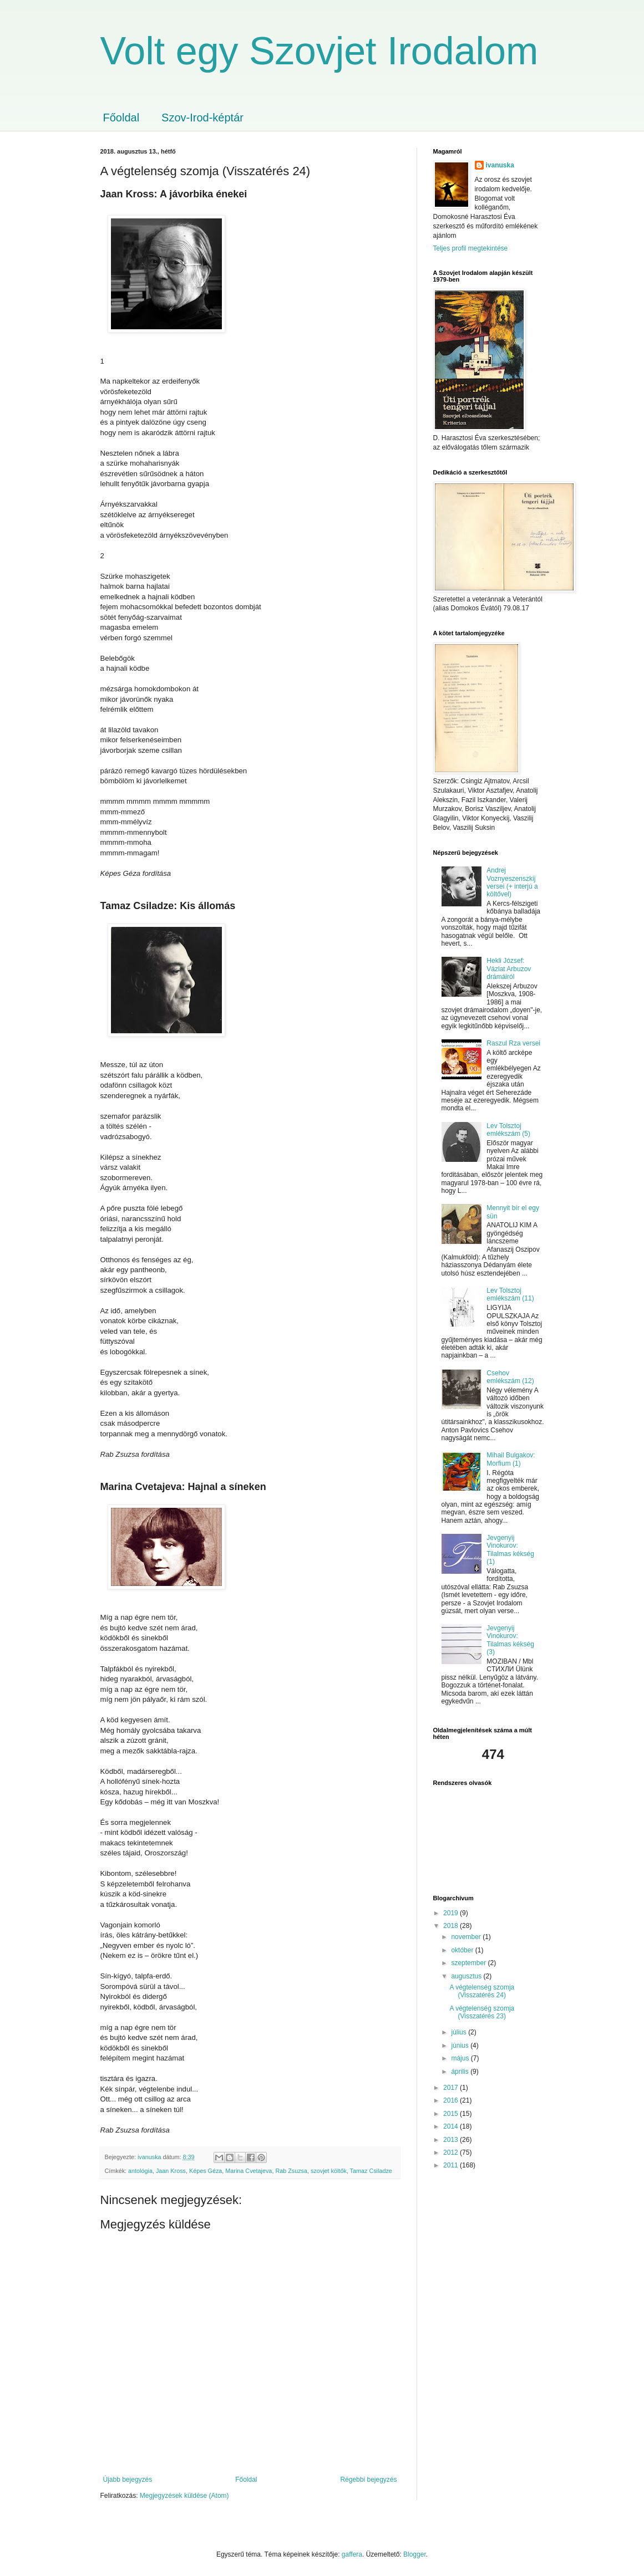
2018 (451, 1926)
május (460, 2058)
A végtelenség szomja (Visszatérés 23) (481, 2012)
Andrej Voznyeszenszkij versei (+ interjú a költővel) (511, 882)
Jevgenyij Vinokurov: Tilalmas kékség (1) (510, 1549)
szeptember (469, 1963)
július (459, 2032)
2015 (451, 2114)
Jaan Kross (171, 2170)
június (460, 2045)
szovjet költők (329, 2170)
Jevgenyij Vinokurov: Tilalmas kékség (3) (510, 1640)
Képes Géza (205, 2170)
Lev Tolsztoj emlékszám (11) (510, 1294)
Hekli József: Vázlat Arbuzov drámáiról (508, 969)
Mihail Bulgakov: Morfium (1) (510, 1459)
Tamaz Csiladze (371, 2170)
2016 (451, 2100)
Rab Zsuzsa (291, 2170)
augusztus (467, 1976)
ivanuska (500, 165)
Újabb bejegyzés (128, 2479)
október (463, 1950)
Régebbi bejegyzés (368, 2479)
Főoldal (121, 117)
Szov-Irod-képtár (202, 117)
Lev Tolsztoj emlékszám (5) (508, 1129)
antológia (140, 2170)
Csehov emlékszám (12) (510, 1377)
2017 (451, 2088)
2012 (451, 2152)
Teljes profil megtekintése (470, 248)
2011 (451, 2165)
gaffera (352, 2554)
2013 (451, 2140)
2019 (451, 1913)
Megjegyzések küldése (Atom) (184, 2496)
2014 (451, 2126)
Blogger (414, 2554)
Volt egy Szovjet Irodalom (319, 51)
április (460, 2071)
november (467, 1937)
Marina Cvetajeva (248, 2170)
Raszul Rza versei (513, 1043)
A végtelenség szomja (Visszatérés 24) (481, 1991)
